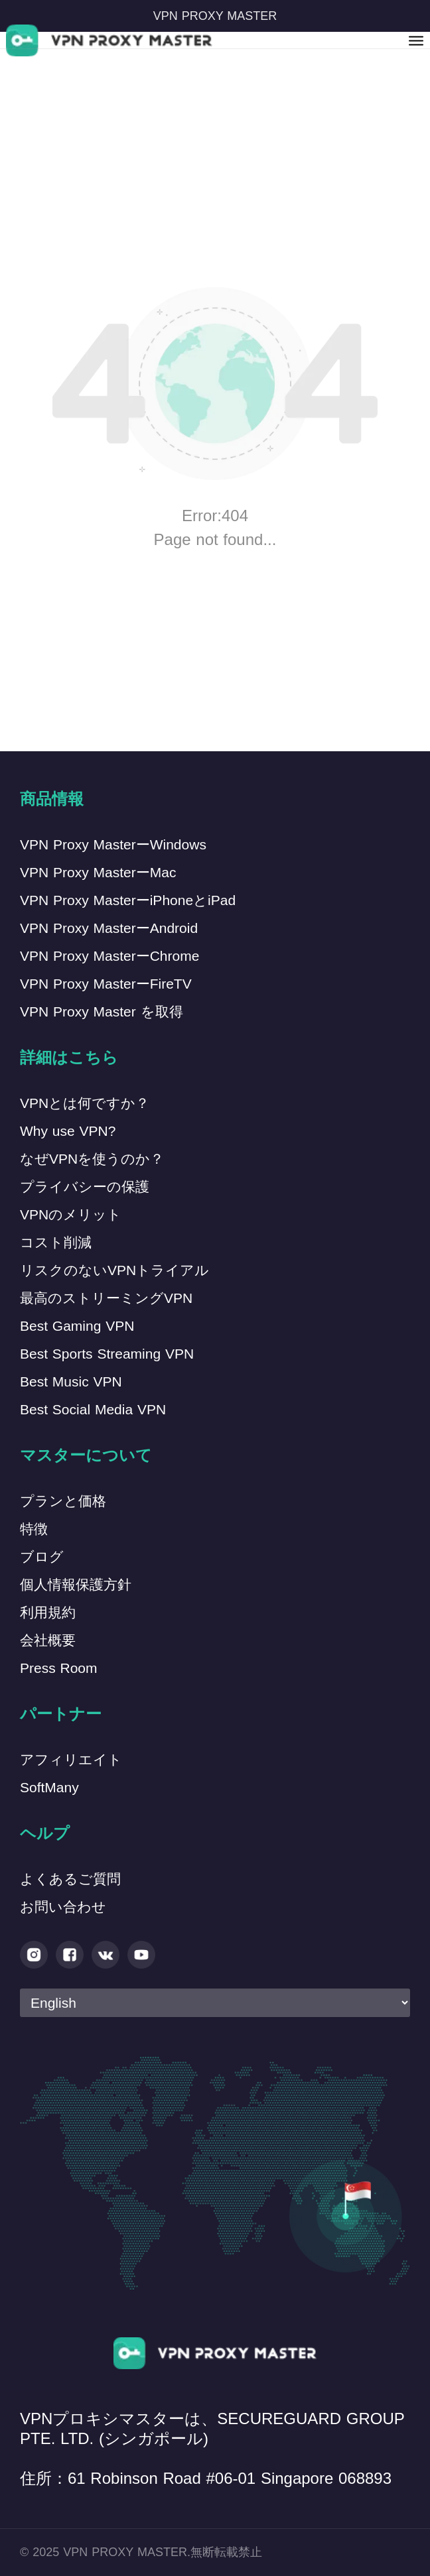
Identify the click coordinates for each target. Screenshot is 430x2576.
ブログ (42, 1556)
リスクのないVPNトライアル (114, 1270)
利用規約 (48, 1612)
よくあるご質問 (70, 1878)
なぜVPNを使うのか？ (92, 1158)
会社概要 (48, 1640)
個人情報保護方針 (75, 1584)
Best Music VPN (71, 1381)
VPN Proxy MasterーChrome (109, 955)
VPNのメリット (70, 1214)
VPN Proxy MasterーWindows (113, 844)
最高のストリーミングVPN (106, 1298)
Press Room (59, 1668)
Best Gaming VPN (77, 1325)
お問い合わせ (63, 1906)
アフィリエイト (71, 1759)
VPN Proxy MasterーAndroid (109, 928)
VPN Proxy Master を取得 (101, 1011)
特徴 (34, 1528)
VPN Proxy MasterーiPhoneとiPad (128, 900)
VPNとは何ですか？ (84, 1103)
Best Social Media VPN (93, 1409)
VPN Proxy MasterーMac (98, 872)
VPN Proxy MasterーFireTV (106, 983)
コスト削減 (56, 1242)
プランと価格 (63, 1500)
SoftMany (49, 1787)
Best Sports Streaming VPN (107, 1353)
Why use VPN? (67, 1130)
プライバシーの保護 (84, 1186)
